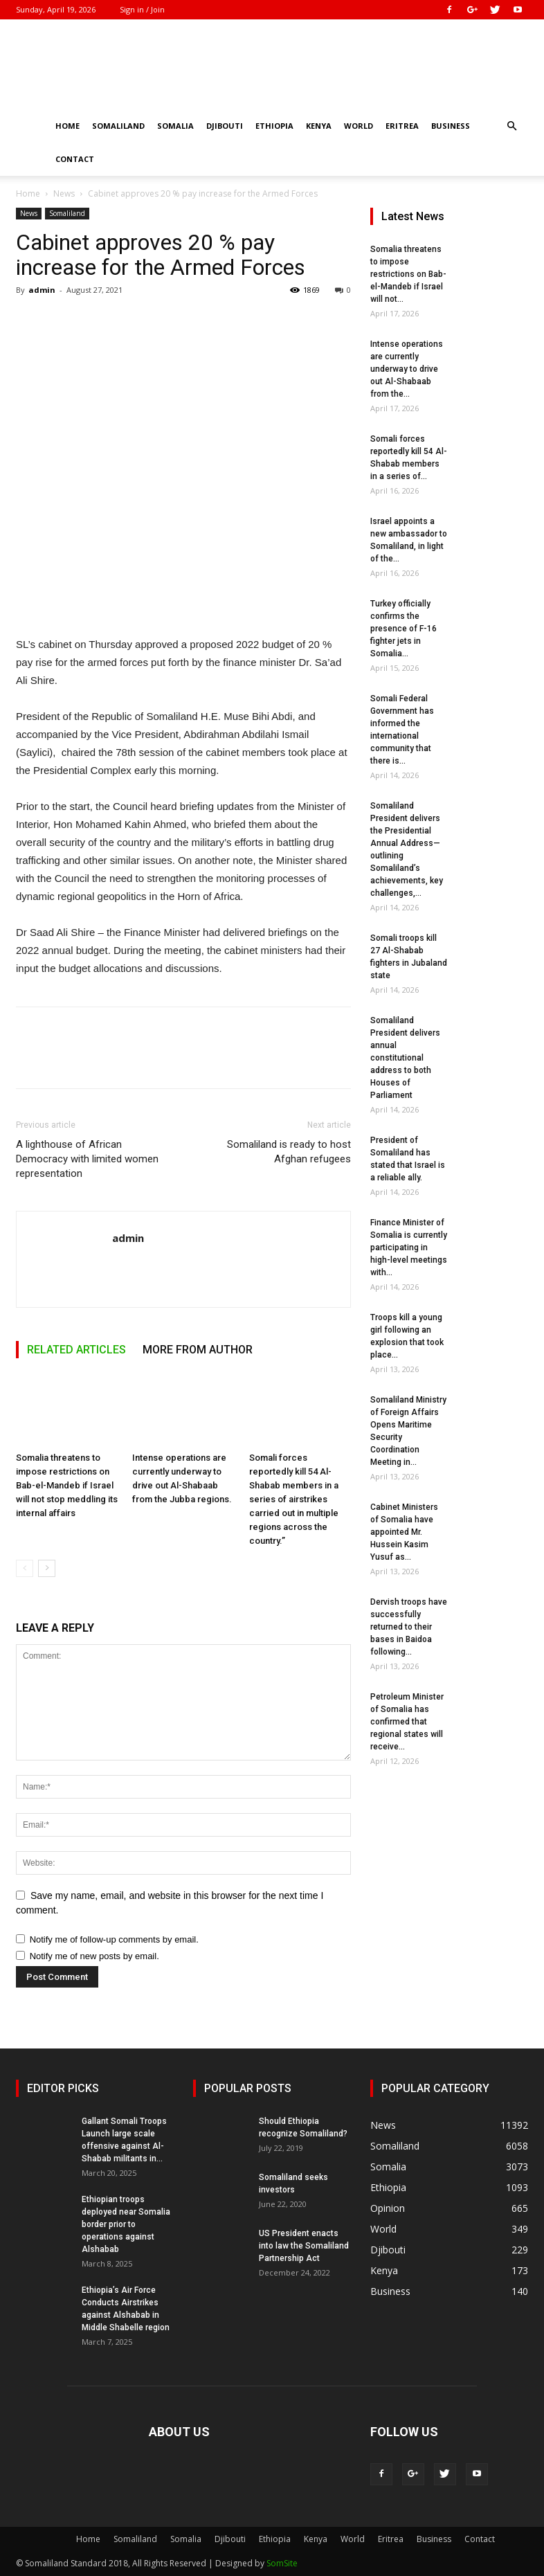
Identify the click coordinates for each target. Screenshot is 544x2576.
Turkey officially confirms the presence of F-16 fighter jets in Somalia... (403, 628)
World (358, 125)
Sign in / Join (142, 9)
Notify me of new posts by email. (94, 1956)
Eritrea (402, 125)
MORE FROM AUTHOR (198, 1349)
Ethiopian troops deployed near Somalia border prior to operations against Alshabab (126, 2224)
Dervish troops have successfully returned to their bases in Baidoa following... (408, 1627)
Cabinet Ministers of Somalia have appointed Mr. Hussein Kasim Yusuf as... (404, 1532)
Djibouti (224, 125)
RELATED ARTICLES (76, 1349)
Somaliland (118, 125)
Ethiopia (274, 125)
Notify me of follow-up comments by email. (114, 1939)
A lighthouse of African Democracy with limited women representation (87, 1159)
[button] (511, 126)
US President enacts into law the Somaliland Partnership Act (304, 2245)
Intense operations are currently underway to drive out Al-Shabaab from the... (406, 369)
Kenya (319, 125)
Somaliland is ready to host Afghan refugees (289, 1151)
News (64, 193)
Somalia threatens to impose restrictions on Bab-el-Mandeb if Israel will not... (408, 274)
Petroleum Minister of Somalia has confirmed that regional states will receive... (407, 1721)
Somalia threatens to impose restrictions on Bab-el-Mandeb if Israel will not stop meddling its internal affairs (67, 1486)
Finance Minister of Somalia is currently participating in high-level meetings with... (408, 1247)
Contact (74, 159)
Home (67, 125)
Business (450, 125)
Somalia (175, 125)
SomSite (282, 2563)
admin (41, 290)
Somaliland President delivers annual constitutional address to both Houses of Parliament (405, 1058)
